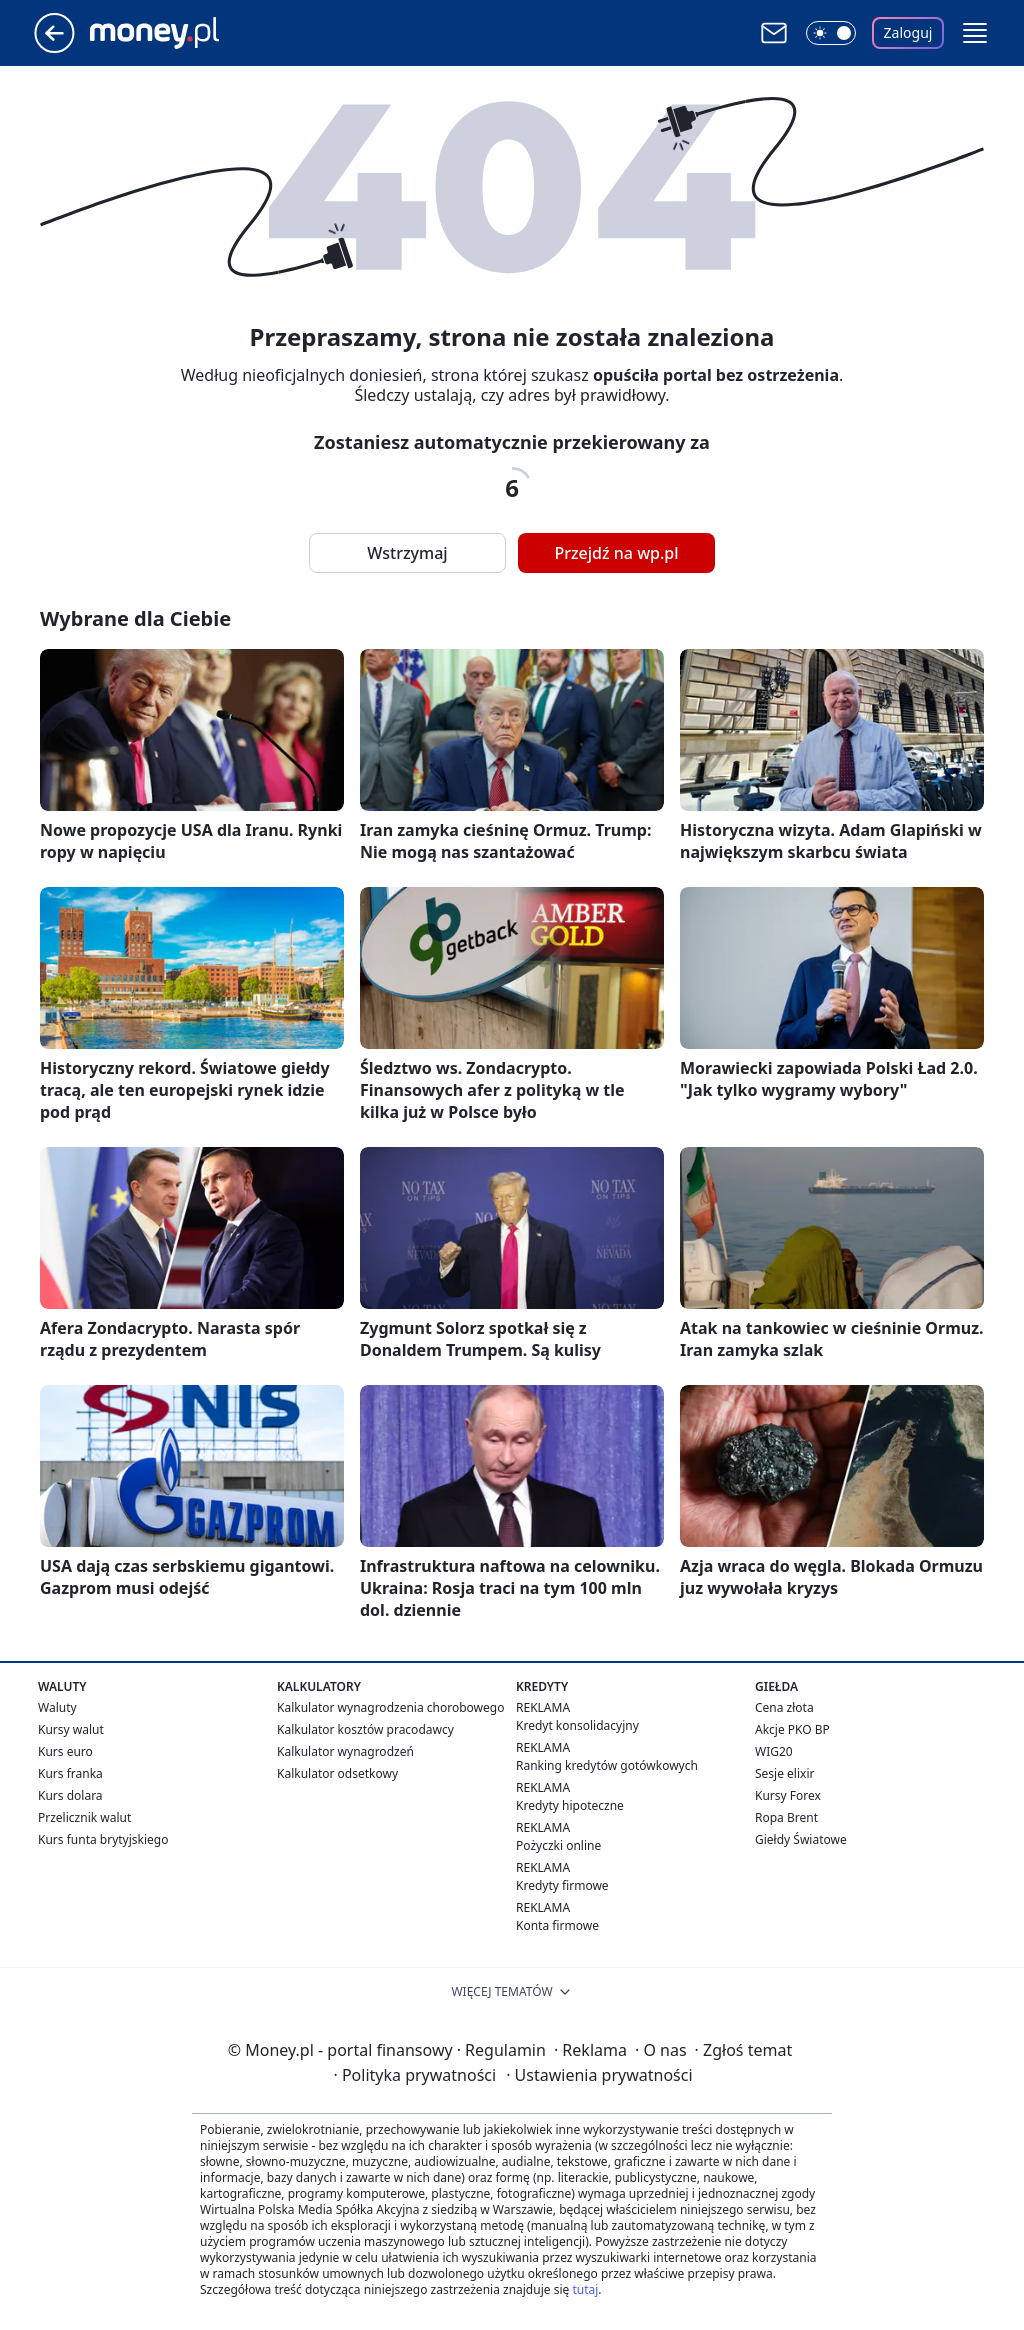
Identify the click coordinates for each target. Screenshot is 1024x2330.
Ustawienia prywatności (599, 2075)
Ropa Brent (786, 1817)
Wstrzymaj (407, 553)
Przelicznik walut (84, 1817)
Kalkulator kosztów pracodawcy (365, 1729)
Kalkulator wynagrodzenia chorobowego (390, 1707)
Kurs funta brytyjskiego (103, 1839)
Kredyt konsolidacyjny (577, 1725)
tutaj (585, 2289)
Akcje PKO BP (792, 1729)
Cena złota (784, 1707)
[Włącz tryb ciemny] (831, 33)
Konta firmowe (557, 1925)
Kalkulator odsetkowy (337, 1773)
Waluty (57, 1707)
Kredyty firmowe (562, 1885)
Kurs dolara (70, 1795)
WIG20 (774, 1751)
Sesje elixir (784, 1773)
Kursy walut (71, 1729)
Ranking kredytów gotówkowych (607, 1765)
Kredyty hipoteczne (570, 1805)
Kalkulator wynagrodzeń (345, 1751)
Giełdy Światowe (801, 1839)
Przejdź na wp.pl (616, 553)
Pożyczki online (558, 1845)
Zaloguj (908, 32)
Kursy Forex (788, 1795)
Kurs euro (65, 1751)
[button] (975, 33)
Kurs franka (70, 1773)
